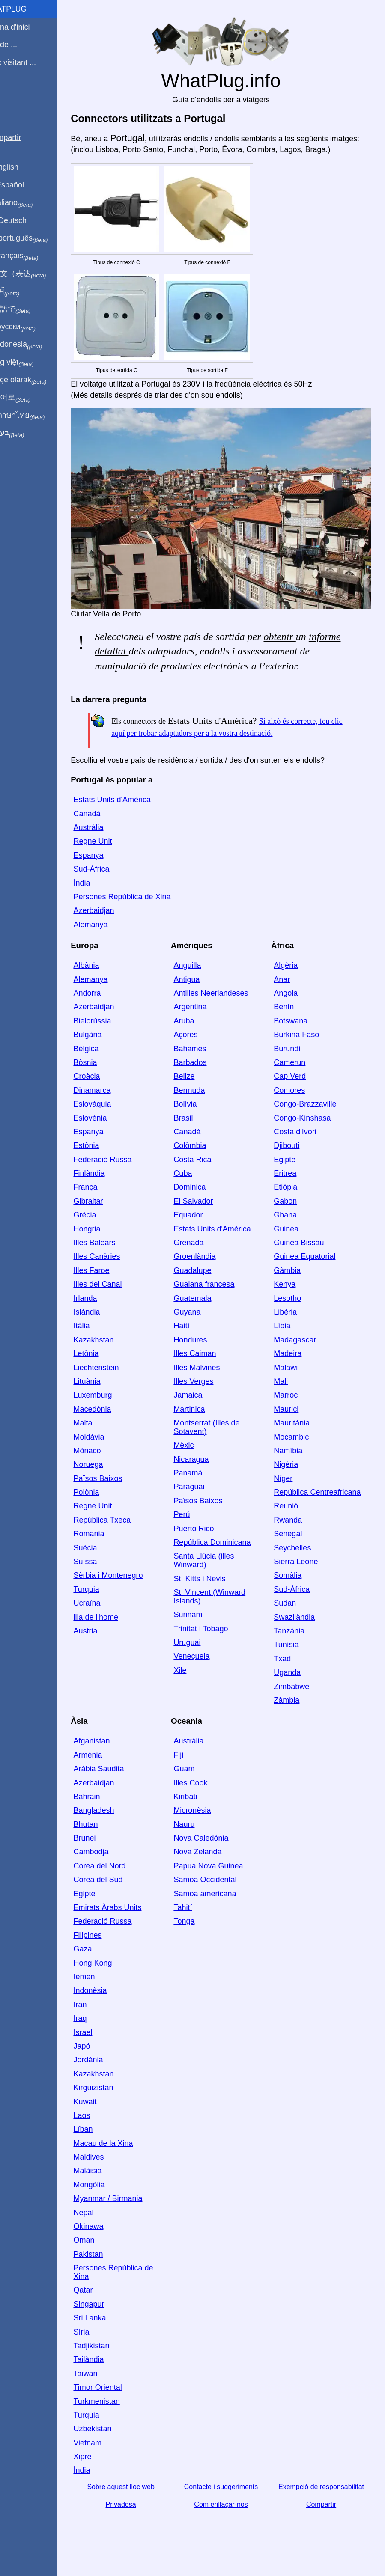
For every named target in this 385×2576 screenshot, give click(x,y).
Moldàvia (108, 1449)
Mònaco (107, 1463)
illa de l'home (115, 1629)
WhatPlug (26, 9)
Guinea (293, 1241)
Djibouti (293, 1158)
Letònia (106, 1366)
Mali (288, 1393)
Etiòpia (292, 1200)
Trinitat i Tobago (214, 1641)
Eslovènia (110, 1130)
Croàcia (106, 1089)
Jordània (108, 2072)
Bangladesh (113, 1822)
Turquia (106, 1601)
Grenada (202, 1255)
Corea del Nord (119, 1878)
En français (32, 256)
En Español (24, 185)
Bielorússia (112, 1033)
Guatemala (206, 1310)
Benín (291, 1019)
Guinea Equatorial (311, 1269)
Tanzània (296, 1643)
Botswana (297, 1033)
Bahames (203, 1061)
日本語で (28, 309)
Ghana (292, 1227)
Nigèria (293, 1476)
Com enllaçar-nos (231, 2516)
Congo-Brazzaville (312, 1116)
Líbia (289, 1338)
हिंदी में (22, 291)
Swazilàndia (301, 1629)
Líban (103, 2141)
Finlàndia (109, 1185)
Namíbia (295, 1463)
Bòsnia (105, 1075)
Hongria (106, 1241)
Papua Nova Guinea (222, 1878)
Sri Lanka (109, 2330)
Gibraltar (108, 1213)
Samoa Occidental (218, 1892)
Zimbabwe (298, 1699)
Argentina (203, 1019)
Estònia (106, 1158)
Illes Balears (114, 1255)
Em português (36, 238)
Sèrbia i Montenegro (128, 1588)
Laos (101, 2128)
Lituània (106, 1393)
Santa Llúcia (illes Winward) (217, 1573)
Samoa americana (218, 1906)
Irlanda (105, 1310)
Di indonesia (34, 344)
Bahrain (106, 1809)
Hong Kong (112, 1975)
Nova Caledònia (214, 1850)
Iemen (104, 1989)
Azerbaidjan (113, 923)
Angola (292, 1005)
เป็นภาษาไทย (35, 415)
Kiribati (199, 1809)
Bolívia (198, 1116)
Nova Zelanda (211, 1864)
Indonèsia (110, 2003)
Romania (108, 1546)
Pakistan (108, 2266)
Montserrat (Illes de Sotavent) (220, 1439)
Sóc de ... (21, 44)
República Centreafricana (324, 1504)
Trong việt (29, 362)
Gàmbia (294, 1283)
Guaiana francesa (217, 1296)
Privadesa (137, 2516)
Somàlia (294, 1588)
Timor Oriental (117, 2399)
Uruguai (200, 1655)
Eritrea (292, 1185)
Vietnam (107, 2455)
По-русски (30, 327)
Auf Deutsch (26, 220)
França (105, 1200)
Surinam (201, 1627)
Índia (101, 895)
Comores (296, 1102)
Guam (197, 1781)
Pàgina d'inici (27, 27)
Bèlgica (106, 1061)
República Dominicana (225, 1554)
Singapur (108, 2316)
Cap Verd (297, 1089)
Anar (289, 992)
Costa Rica (206, 1172)
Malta (102, 1435)
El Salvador (207, 1213)
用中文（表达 (35, 274)
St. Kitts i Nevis (213, 1591)
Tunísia (293, 1657)
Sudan (292, 1615)
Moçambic (298, 1449)
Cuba (196, 1185)
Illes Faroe (111, 1283)
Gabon (292, 1213)
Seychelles (299, 1560)
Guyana (200, 1324)
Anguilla (201, 977)
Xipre (102, 2469)
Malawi (292, 1380)
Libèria (292, 1324)
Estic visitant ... (30, 62)
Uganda (294, 1685)
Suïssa (105, 1574)
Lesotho (294, 1310)
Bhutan (105, 1836)
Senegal (295, 1546)
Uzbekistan (112, 2441)
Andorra (107, 1005)
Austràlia (108, 840)
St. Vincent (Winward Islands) (223, 1609)
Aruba (197, 1033)
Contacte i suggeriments (231, 2499)
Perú (195, 1527)
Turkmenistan (116, 2413)
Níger (290, 1491)
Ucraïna (106, 1615)
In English (22, 167)
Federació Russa (122, 1172)
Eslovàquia (112, 1116)
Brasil (196, 1130)
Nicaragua (204, 1471)
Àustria (105, 1643)
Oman (103, 2253)
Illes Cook (204, 1795)
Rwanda (295, 1532)
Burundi (294, 1061)
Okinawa (108, 2238)
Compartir (325, 2516)
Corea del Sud (118, 1892)
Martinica (202, 1421)
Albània (106, 977)
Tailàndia (108, 2372)
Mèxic (197, 1457)
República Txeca (122, 1532)
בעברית (24, 433)
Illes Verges (207, 1393)
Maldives (108, 2169)
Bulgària (107, 1047)
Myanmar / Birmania (127, 2211)
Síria (101, 2344)
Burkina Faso (303, 1047)
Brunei (104, 1850)
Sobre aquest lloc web (137, 2499)
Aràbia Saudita (118, 1781)
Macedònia (112, 1421)
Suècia (105, 1560)
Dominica (203, 1200)
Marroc (292, 1408)
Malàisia (107, 2183)
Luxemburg (112, 1408)
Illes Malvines (210, 1380)
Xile (193, 1682)
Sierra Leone (303, 1574)
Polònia (106, 1504)
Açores (199, 1047)
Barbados (203, 1075)
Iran (100, 2017)
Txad (289, 1671)
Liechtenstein (116, 1380)
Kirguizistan (113, 2100)
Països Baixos (117, 1491)
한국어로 (28, 397)
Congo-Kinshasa (309, 1130)
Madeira (294, 1366)
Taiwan (105, 2386)
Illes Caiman (208, 1366)
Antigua (200, 992)
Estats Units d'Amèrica (132, 812)
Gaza (102, 1961)
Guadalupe (206, 1283)
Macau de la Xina (123, 2155)
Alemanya (110, 937)
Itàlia (101, 1338)
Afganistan (111, 1753)
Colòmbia (203, 1158)
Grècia (104, 1227)
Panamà (201, 1485)
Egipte (291, 1172)
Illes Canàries (116, 1269)
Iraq (100, 2030)
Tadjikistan (111, 2358)
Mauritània (298, 1435)
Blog (12, 93)
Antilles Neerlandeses (224, 1005)
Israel (102, 2045)
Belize (197, 1089)
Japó (101, 2058)
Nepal (103, 2225)
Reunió (293, 1518)
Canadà (106, 826)
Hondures (204, 1352)
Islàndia (106, 1324)
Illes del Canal (117, 1296)
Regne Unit (112, 854)
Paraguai (202, 1499)
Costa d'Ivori (302, 1144)
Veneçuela (205, 1669)
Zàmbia (293, 1712)
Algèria (292, 977)
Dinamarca (112, 1102)
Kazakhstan (113, 1352)
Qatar (103, 2303)
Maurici (293, 1421)
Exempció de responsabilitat (324, 2499)
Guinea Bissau (306, 1255)
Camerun (296, 1075)
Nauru (197, 1836)
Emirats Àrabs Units (127, 1920)
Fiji (192, 1767)
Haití (195, 1338)
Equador (201, 1227)
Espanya (108, 867)
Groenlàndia (208, 1269)
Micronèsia (205, 1822)
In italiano (29, 203)
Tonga (197, 1934)
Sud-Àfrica (111, 881)
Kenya (291, 1296)
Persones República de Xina (142, 909)
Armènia (107, 1767)
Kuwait (104, 2114)
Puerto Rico (207, 1541)
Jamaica (201, 1408)
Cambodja (110, 1864)
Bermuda (202, 1102)
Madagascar (302, 1352)
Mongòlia (109, 2197)
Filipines (107, 1947)
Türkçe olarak (36, 380)
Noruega (108, 1476)
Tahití (196, 1920)
